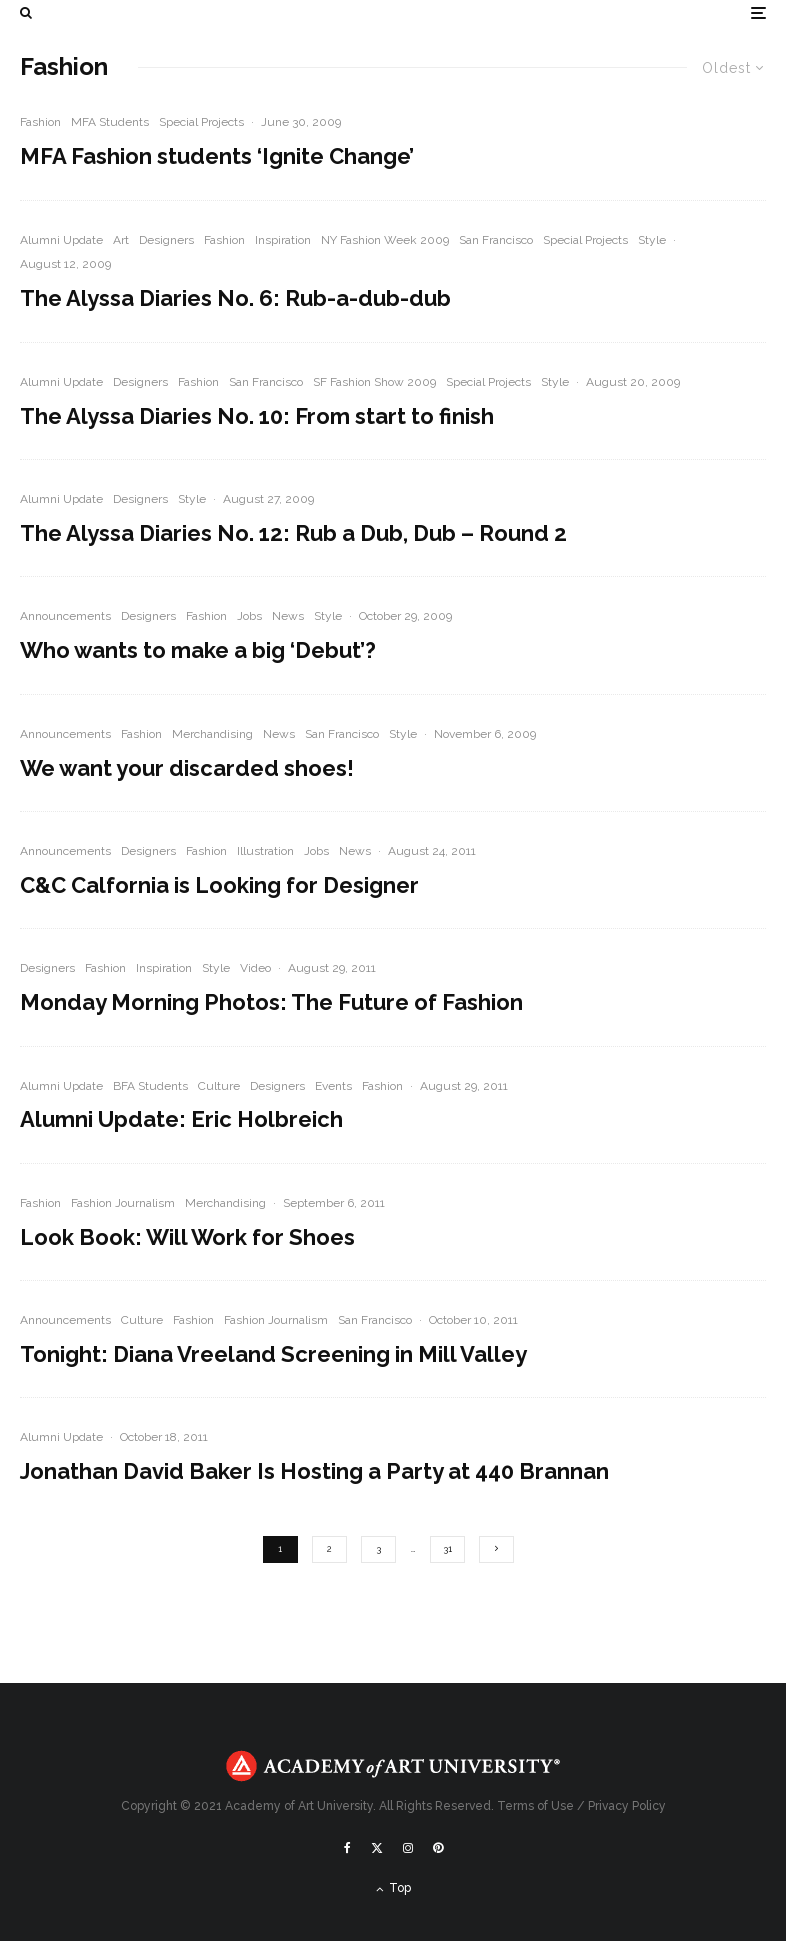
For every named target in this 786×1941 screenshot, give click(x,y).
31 (447, 1549)
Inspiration (283, 240)
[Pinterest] (438, 1848)
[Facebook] (347, 1848)
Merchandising (212, 734)
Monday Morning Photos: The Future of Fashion (271, 1002)
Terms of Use (535, 1806)
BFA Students (150, 1086)
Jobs (249, 616)
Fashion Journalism (123, 1203)
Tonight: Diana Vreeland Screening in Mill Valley (273, 1354)
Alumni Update (61, 240)
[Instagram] (408, 1848)
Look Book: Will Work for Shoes (187, 1237)
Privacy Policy (627, 1806)
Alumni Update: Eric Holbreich (181, 1119)
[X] (377, 1848)
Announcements (65, 616)
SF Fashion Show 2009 (374, 382)
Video (255, 968)
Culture (219, 1086)
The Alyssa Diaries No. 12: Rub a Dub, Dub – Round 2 (293, 533)
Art (121, 240)
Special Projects (201, 122)
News (288, 616)
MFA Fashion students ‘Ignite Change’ (217, 156)
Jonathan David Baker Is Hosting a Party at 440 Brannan (314, 1471)
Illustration (265, 851)
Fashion (40, 122)
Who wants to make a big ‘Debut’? (198, 650)
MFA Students (110, 122)
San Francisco (496, 240)
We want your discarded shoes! (187, 768)
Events (333, 1086)
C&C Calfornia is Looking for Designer (219, 885)
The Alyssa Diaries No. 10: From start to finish (257, 416)
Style (652, 240)
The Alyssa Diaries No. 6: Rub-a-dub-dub (235, 298)
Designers (166, 240)
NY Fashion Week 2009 (385, 240)
